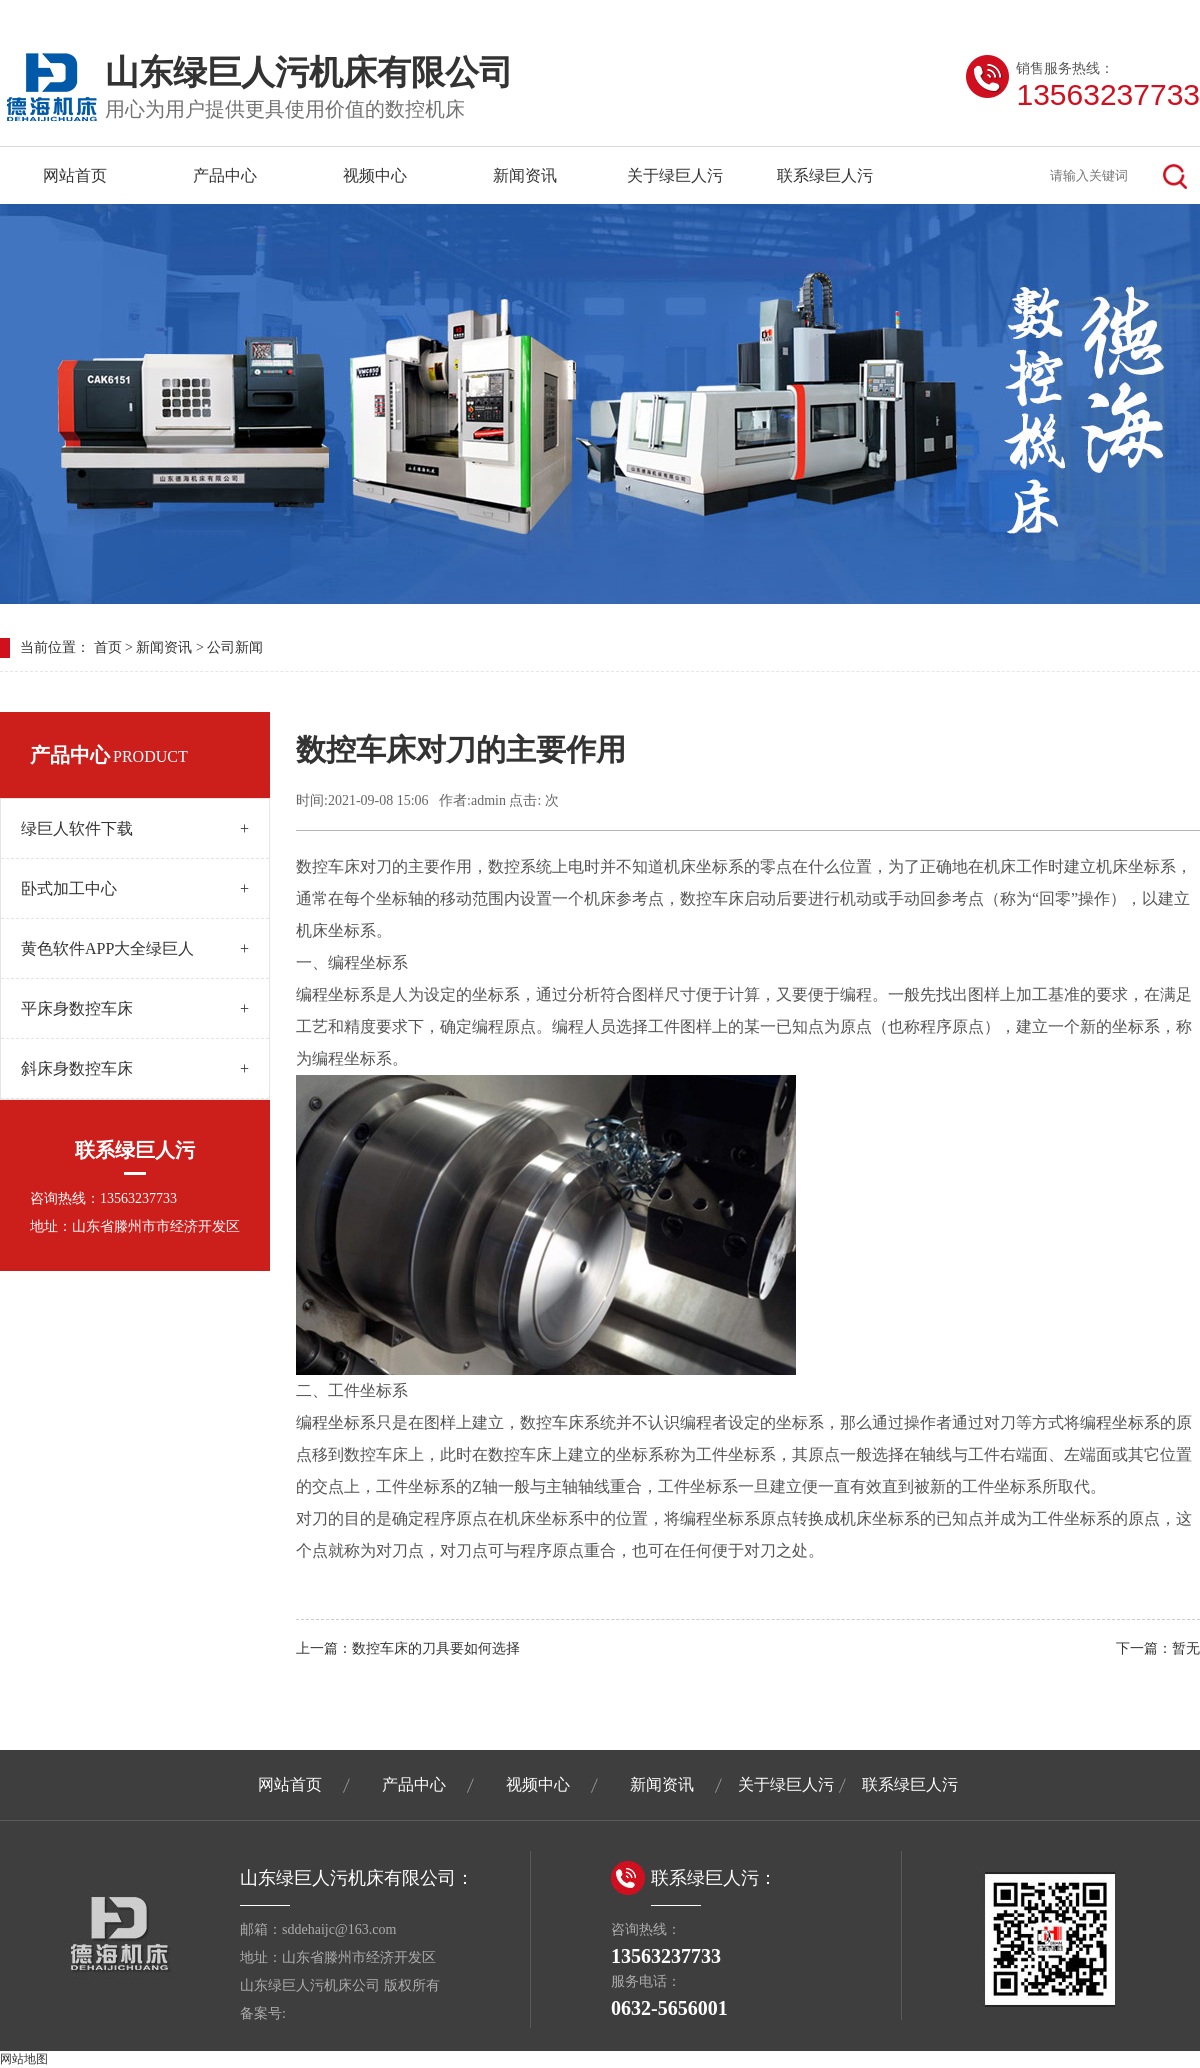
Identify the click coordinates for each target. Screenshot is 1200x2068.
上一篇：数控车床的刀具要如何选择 (408, 1648)
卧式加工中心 (135, 888)
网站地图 (24, 2059)
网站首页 (75, 175)
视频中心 (375, 175)
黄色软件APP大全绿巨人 (135, 948)
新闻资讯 (525, 175)
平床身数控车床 (135, 1008)
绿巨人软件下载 (135, 828)
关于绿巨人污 (675, 175)
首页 (108, 647)
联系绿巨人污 (825, 175)
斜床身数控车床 (135, 1068)
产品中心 (225, 175)
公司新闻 (235, 647)
